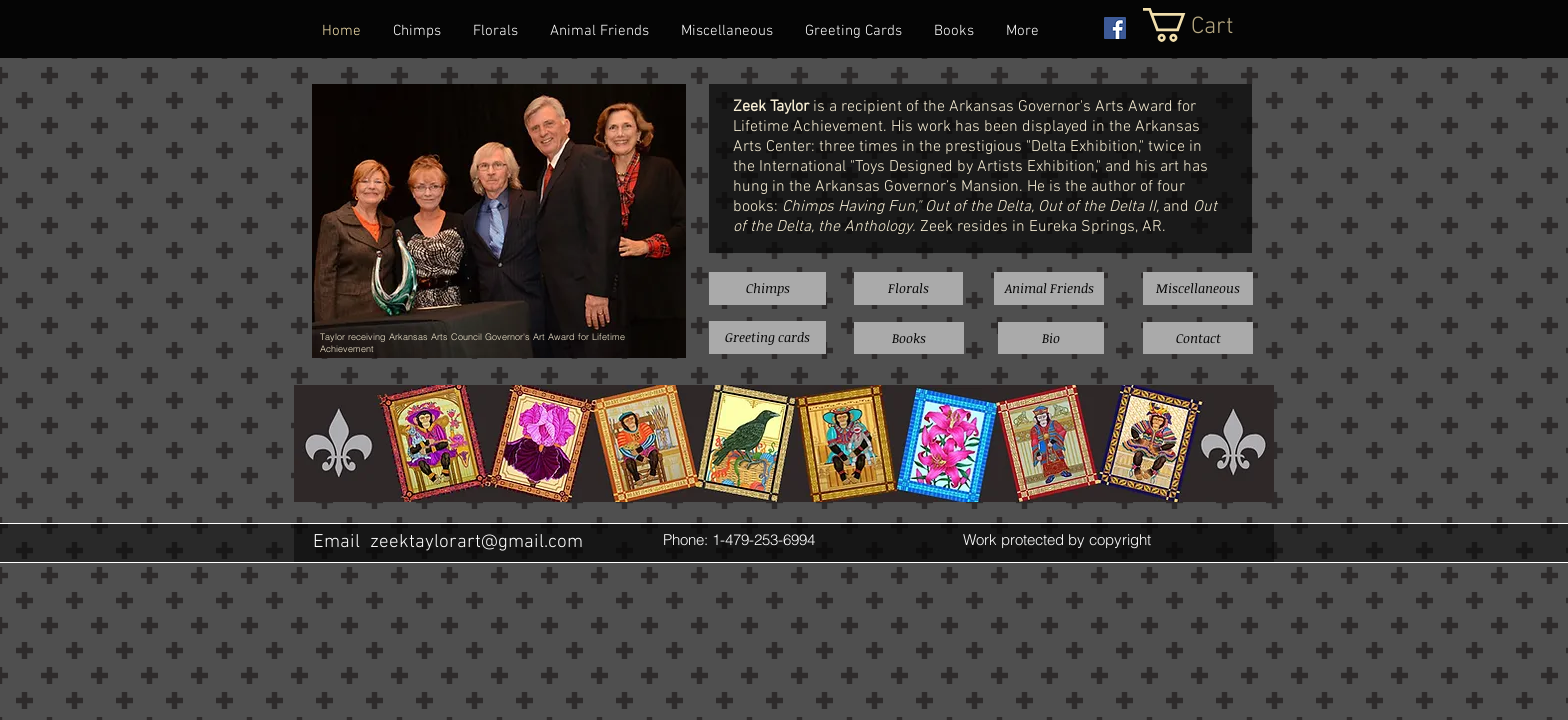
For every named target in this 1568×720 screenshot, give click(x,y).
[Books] (909, 338)
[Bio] (1051, 338)
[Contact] (1198, 338)
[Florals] (908, 288)
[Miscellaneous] (1198, 288)
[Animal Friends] (1049, 288)
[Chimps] (767, 288)
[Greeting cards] (767, 337)
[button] (1209, 25)
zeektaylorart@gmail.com (476, 542)
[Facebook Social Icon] (1115, 28)
